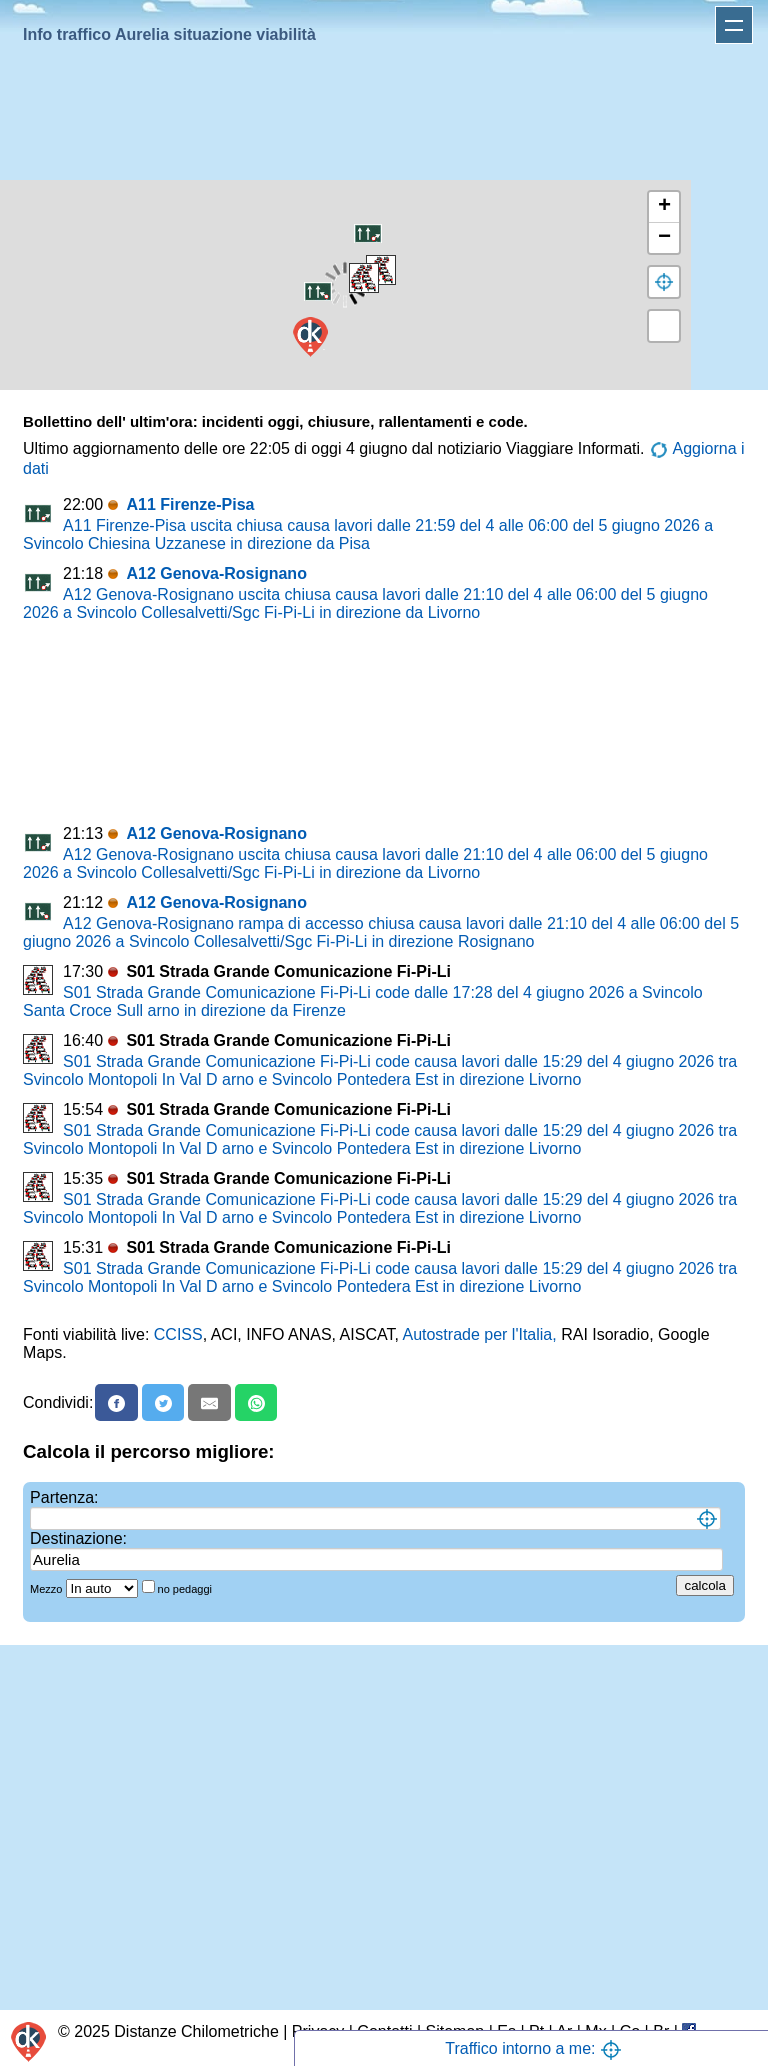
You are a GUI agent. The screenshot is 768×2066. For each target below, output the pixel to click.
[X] (163, 1402)
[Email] (209, 1402)
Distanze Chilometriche (196, 2031)
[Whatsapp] (256, 1402)
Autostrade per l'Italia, (479, 1334)
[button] (368, 233)
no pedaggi (187, 1589)
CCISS (178, 1334)
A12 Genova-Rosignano (216, 573)
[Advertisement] (380, 116)
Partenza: (64, 1497)
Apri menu (734, 25)
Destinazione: (78, 1538)
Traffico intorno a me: (533, 2048)
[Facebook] (116, 1402)
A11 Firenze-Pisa (190, 504)
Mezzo (47, 1589)
